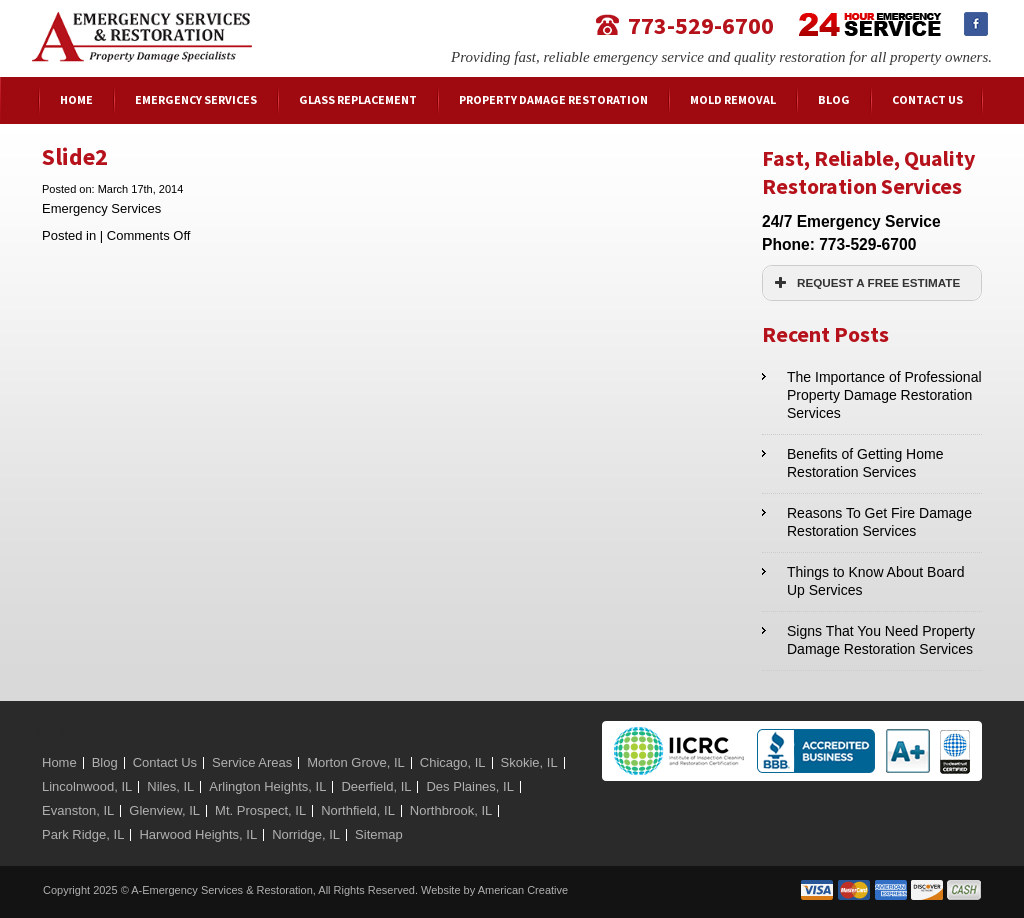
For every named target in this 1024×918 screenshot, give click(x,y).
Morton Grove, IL (356, 762)
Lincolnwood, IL (87, 786)
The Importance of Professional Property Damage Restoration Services (884, 395)
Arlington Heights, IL (267, 786)
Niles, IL (170, 786)
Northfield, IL (358, 810)
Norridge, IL (306, 834)
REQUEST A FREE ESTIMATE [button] (865, 283)
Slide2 (75, 156)
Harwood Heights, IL (198, 834)
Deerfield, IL (376, 786)
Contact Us (165, 762)
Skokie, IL (529, 762)
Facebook (976, 24)
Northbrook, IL (451, 810)
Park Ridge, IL (83, 834)
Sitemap (379, 834)
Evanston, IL (78, 810)
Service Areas (252, 762)
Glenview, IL (164, 810)
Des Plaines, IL (469, 786)
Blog (105, 762)
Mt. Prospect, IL (260, 810)
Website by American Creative (494, 890)
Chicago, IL (453, 762)
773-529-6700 (701, 24)
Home (59, 762)
